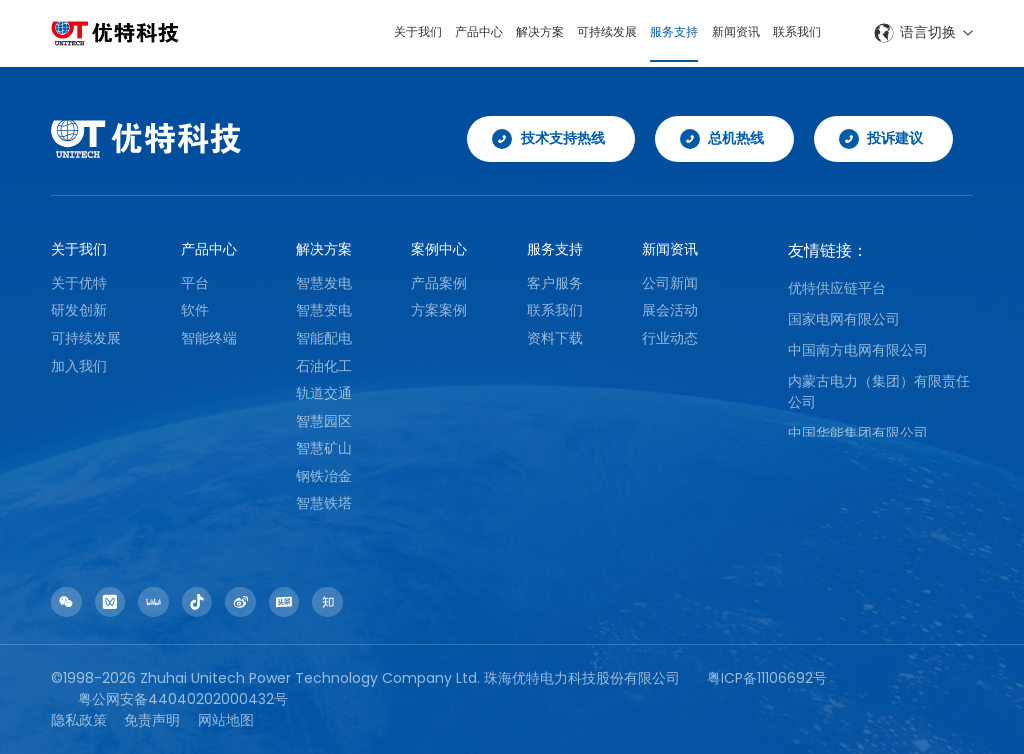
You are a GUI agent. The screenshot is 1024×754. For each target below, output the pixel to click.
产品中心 (433, 33)
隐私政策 (79, 720)
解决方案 (502, 33)
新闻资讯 (724, 33)
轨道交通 (324, 393)
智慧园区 (324, 421)
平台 (195, 283)
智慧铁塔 (324, 504)
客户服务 (555, 283)
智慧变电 (324, 310)
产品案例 (439, 283)
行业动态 (670, 338)
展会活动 (670, 310)
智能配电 (324, 338)
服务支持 (654, 33)
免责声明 (152, 720)
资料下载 (555, 338)
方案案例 (439, 310)
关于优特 (79, 283)
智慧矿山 (324, 448)
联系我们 (793, 33)
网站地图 (226, 720)
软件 (195, 310)
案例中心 (439, 249)
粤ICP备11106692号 (767, 678)
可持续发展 (578, 33)
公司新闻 (670, 283)
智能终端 (209, 338)
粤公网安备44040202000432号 (183, 699)
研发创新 (79, 310)
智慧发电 (324, 283)
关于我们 (364, 33)
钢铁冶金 (324, 476)
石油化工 (324, 366)
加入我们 (79, 366)
